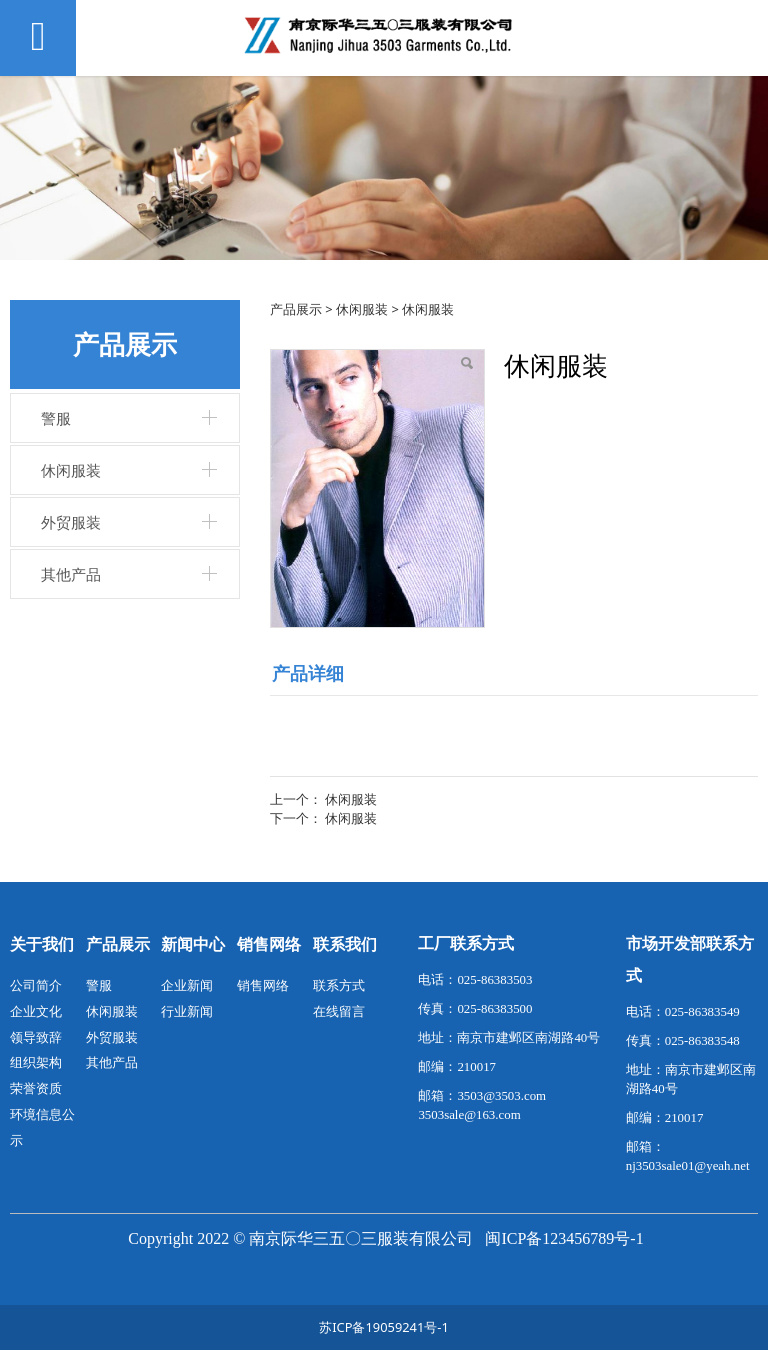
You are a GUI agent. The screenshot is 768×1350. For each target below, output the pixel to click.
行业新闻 (187, 1011)
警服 (56, 418)
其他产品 (71, 574)
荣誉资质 (36, 1088)
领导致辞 (36, 1037)
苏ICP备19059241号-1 (384, 1327)
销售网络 (263, 985)
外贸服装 (71, 522)
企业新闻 (187, 985)
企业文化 (36, 1011)
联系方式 (339, 985)
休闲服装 (71, 470)
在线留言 (339, 1011)
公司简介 (36, 985)
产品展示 (296, 309)
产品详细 (308, 673)
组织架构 (36, 1062)
